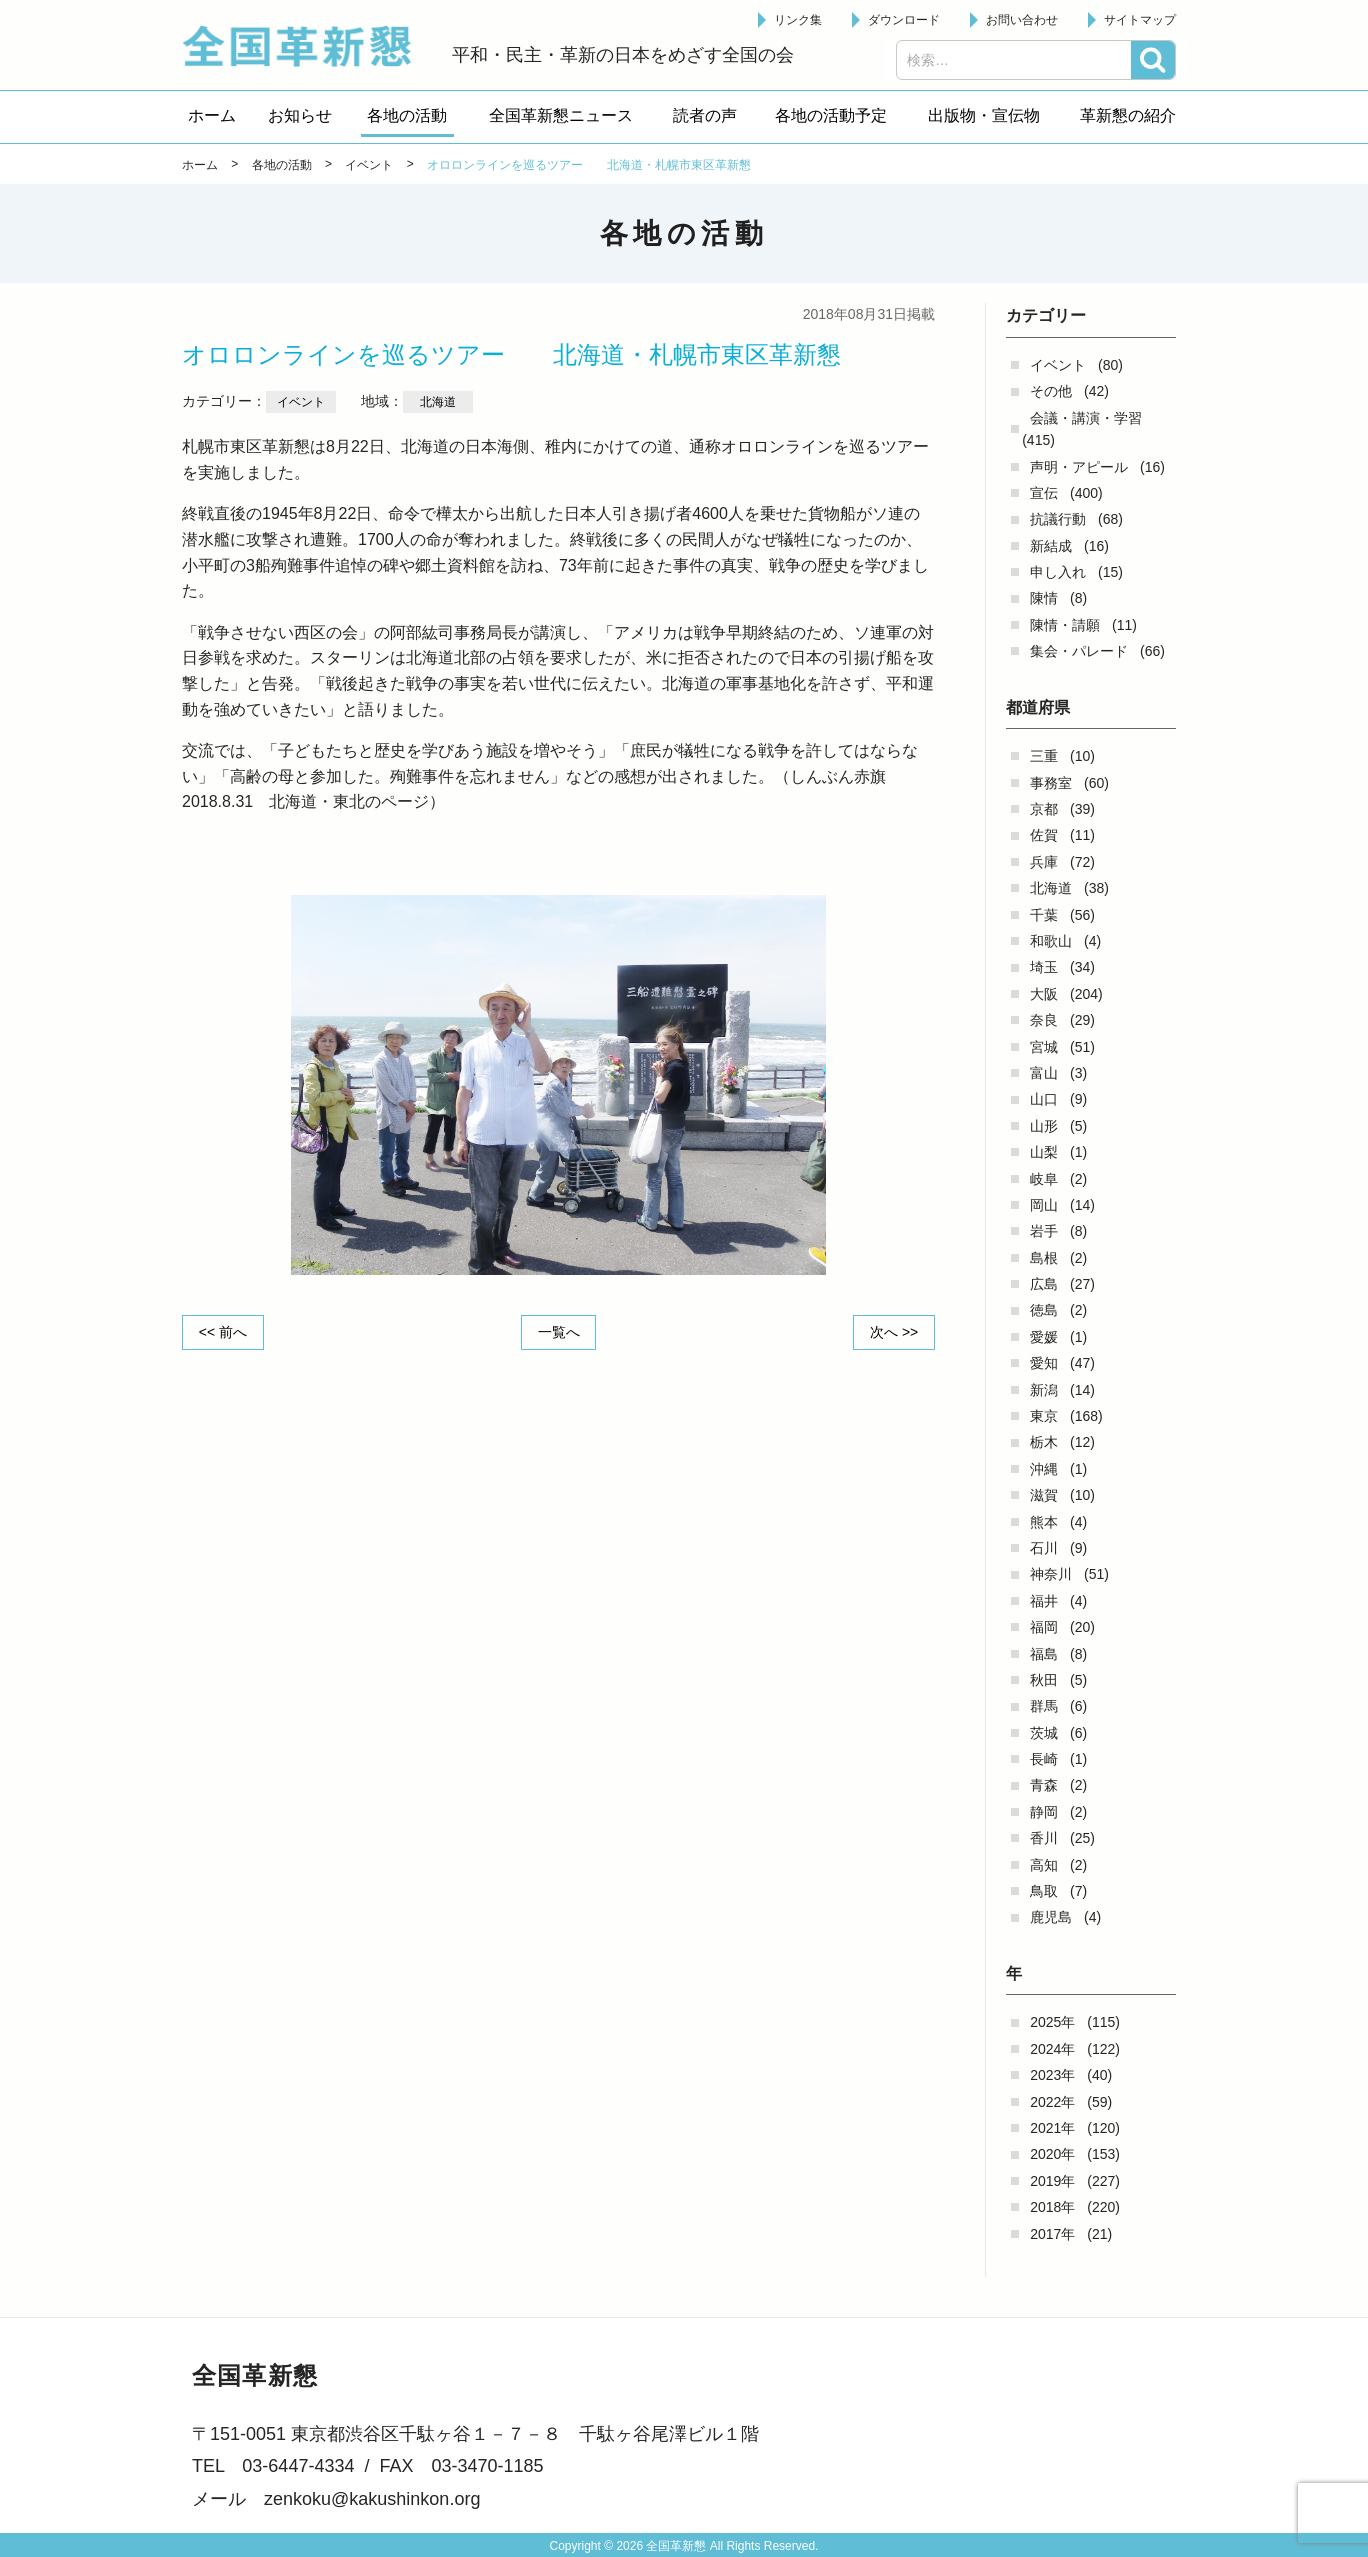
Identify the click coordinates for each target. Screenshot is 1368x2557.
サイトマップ (1140, 20)
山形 (1044, 1126)
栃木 (1044, 1442)
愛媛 (1044, 1337)
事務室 (1051, 783)
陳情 (1044, 598)
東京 (1044, 1416)
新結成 (1051, 546)
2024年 (1052, 2049)
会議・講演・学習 (1086, 418)
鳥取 (1044, 1891)
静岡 (1044, 1812)
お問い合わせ (1022, 20)
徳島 (1044, 1310)
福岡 (1044, 1627)
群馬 (1044, 1706)
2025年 (1052, 2022)
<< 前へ (223, 1332)
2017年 (1052, 2234)
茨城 (1044, 1733)
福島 (1044, 1654)
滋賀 (1044, 1495)
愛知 (1044, 1363)
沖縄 (1044, 1469)
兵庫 (1044, 862)
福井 (1044, 1601)
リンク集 (798, 20)
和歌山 (1051, 941)
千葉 (1044, 915)
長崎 (1044, 1759)
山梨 (1044, 1152)
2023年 (1052, 2075)
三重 (1044, 756)
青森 (1044, 1785)
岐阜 (1044, 1179)
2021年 (1052, 2128)
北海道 (1051, 888)
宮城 (1044, 1047)
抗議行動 (1058, 519)
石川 (1044, 1548)
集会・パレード (1079, 651)
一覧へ (559, 1332)
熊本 (1044, 1522)
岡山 (1044, 1205)
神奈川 (1051, 1574)
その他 (1051, 391)
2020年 (1052, 2154)
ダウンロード (904, 20)
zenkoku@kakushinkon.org (372, 2499)
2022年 (1052, 2102)
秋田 (1044, 1680)
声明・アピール (1079, 467)
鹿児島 (1051, 1917)
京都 (1044, 809)
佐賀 (1044, 835)
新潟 (1044, 1390)
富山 (1044, 1073)
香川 (1044, 1838)
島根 (1044, 1258)
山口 (1044, 1099)
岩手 (1044, 1231)
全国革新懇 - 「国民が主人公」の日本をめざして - (307, 46)
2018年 (1052, 2207)
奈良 (1044, 1020)
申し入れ (1058, 572)
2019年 (1052, 2181)
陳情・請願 (1065, 625)
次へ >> (894, 1332)
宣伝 (1044, 493)
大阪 (1044, 994)
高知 (1044, 1865)
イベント (1058, 365)
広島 (1044, 1284)
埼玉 (1044, 967)
